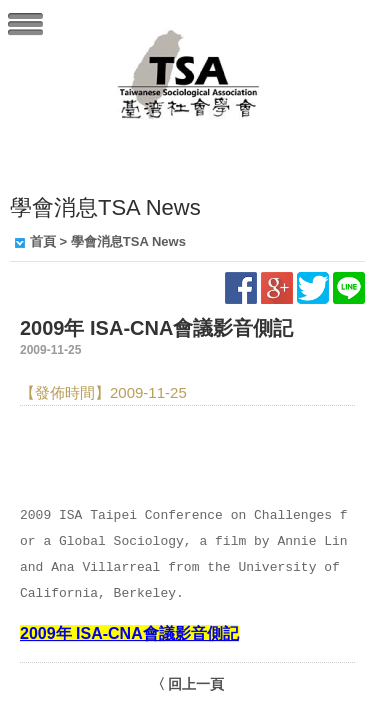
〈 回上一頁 (188, 684)
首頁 (43, 241)
